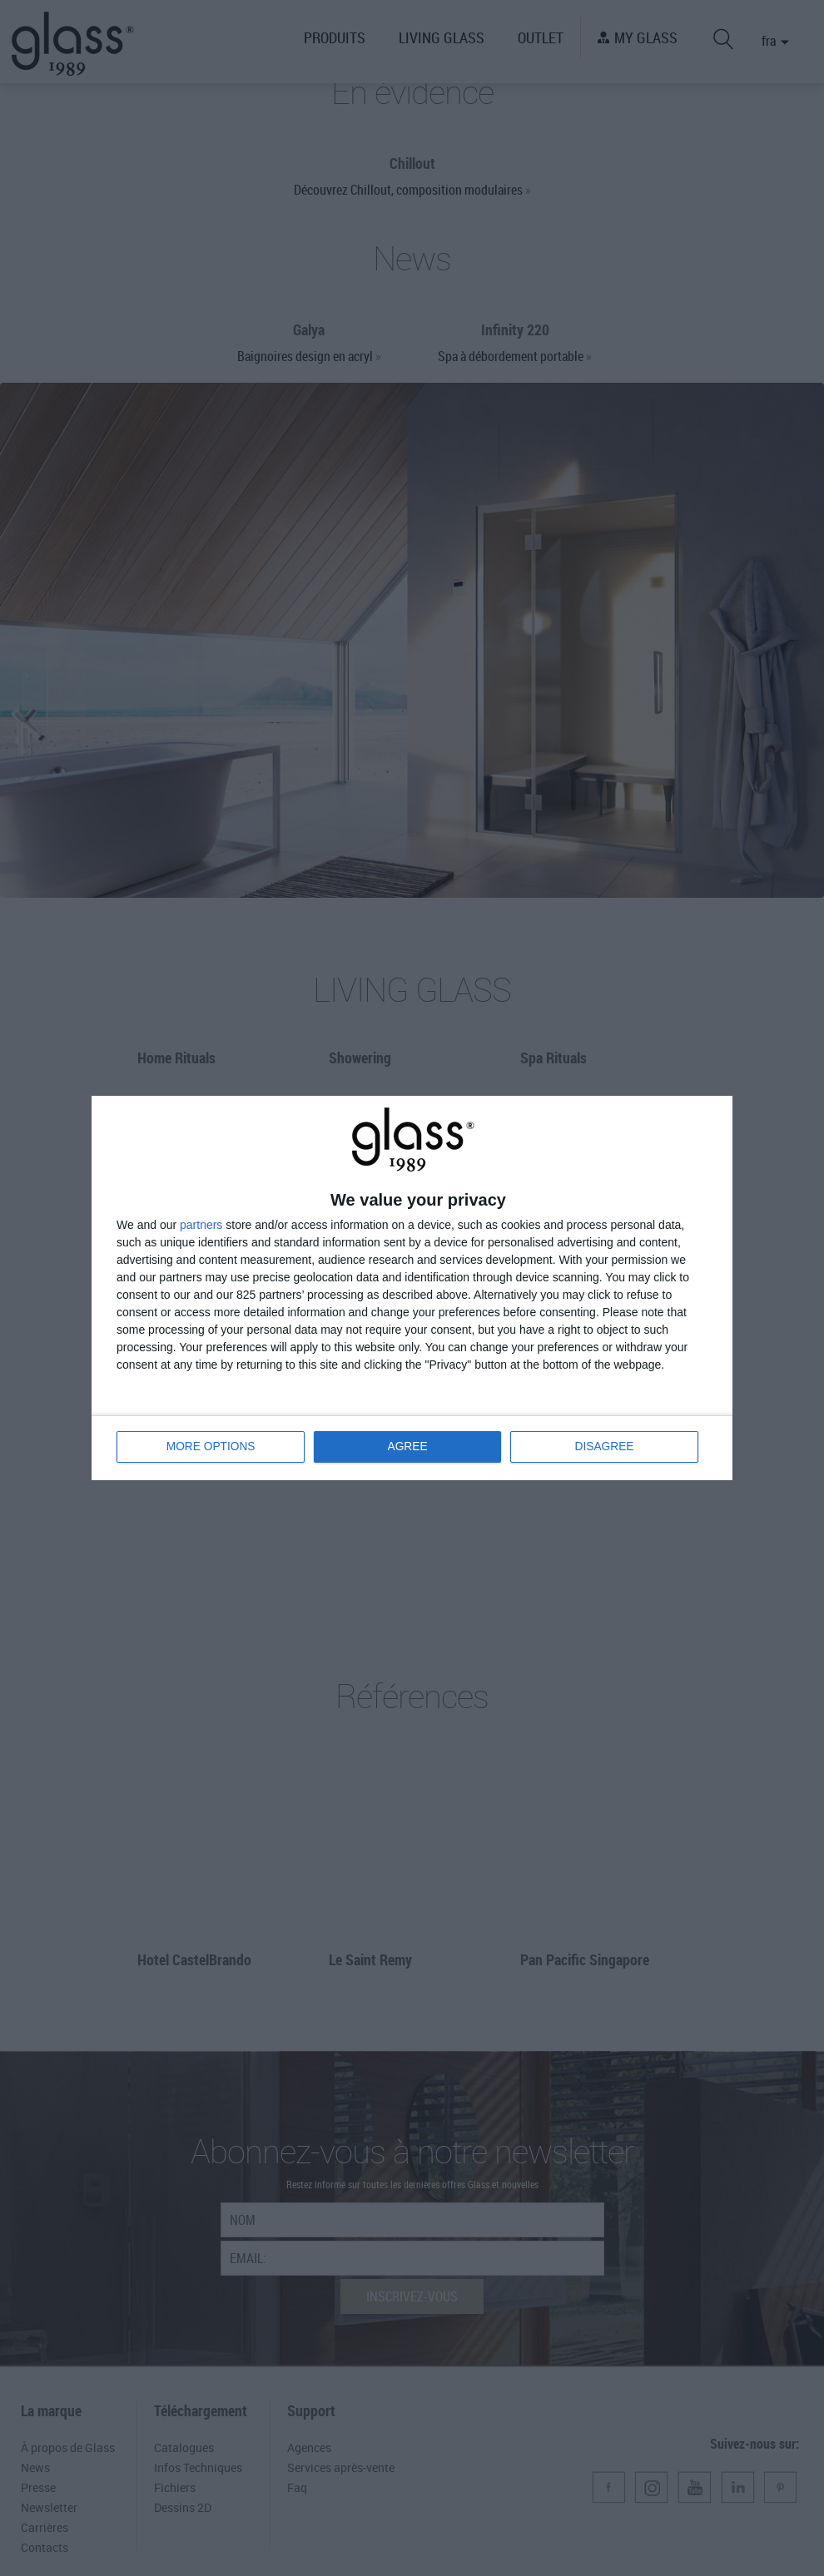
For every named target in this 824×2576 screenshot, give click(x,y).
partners (201, 1225)
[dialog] (412, 1288)
